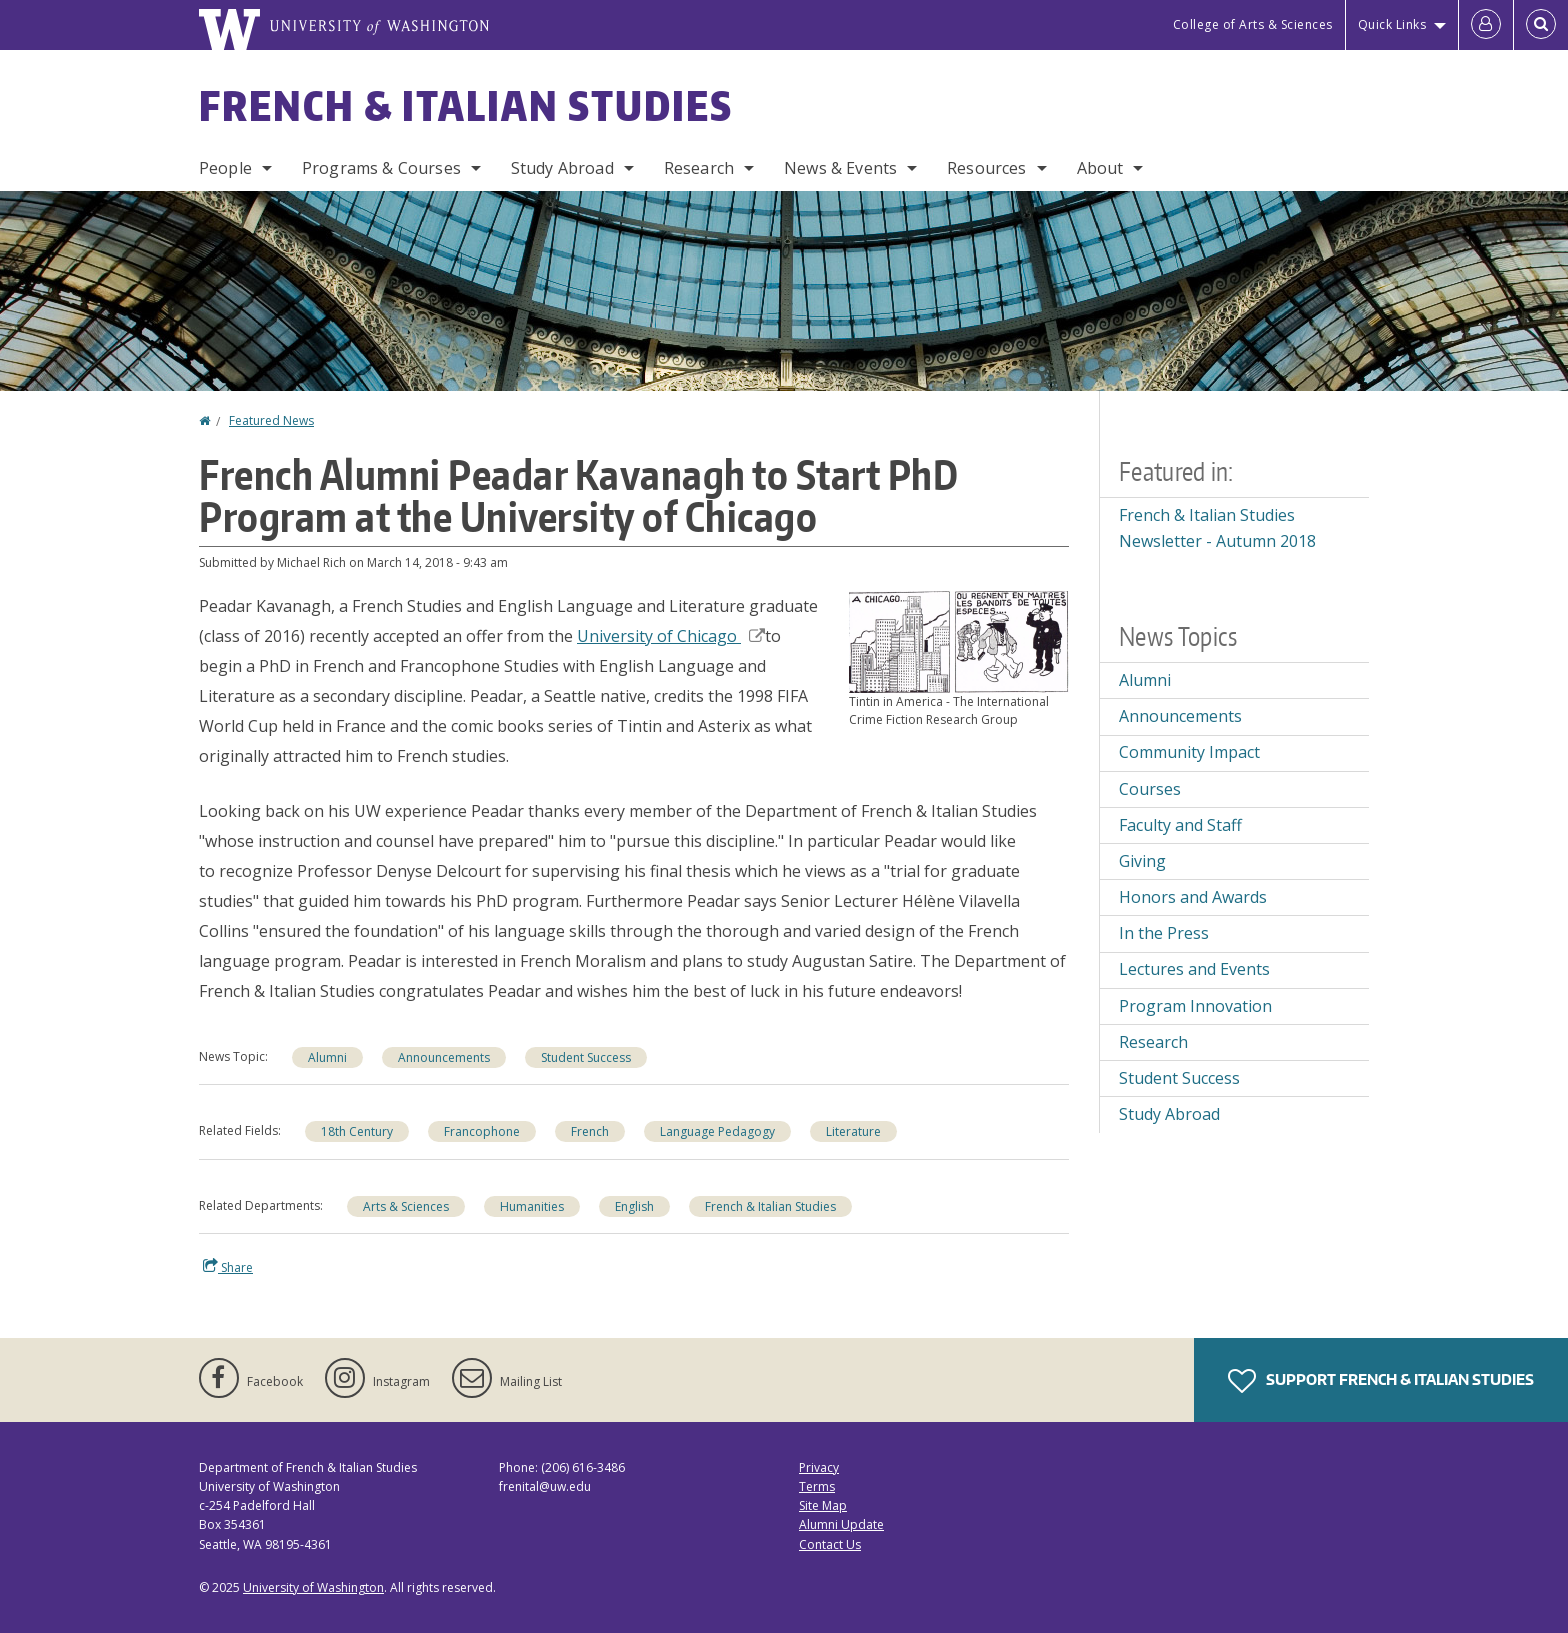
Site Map (823, 1505)
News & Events (840, 168)
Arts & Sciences (406, 1206)
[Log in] (1486, 25)
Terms (817, 1486)
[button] (959, 640)
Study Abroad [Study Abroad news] (1169, 1114)
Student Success (586, 1057)
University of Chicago (671, 636)
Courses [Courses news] (1150, 789)
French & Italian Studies (466, 106)
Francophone (482, 1131)
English (634, 1206)
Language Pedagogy (717, 1131)
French (590, 1131)
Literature (853, 1131)
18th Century (357, 1131)
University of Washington (313, 1587)
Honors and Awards (1193, 897)
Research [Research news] (1153, 1042)
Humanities (532, 1206)
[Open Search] (1541, 25)
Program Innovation (1195, 1006)
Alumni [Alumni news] (1145, 680)
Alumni (327, 1057)
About (1100, 168)
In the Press (1164, 933)
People (225, 168)
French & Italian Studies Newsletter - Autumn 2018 (1217, 528)
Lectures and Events (1194, 969)
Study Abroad (562, 168)
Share (228, 1267)
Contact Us (830, 1544)
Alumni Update (841, 1524)
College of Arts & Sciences (1253, 24)
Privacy (819, 1467)
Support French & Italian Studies (1381, 1381)
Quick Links (1392, 24)
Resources (986, 168)
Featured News (271, 420)
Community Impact (1189, 752)
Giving (1142, 861)
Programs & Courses (381, 168)
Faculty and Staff (1180, 825)
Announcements (444, 1057)
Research (699, 168)
